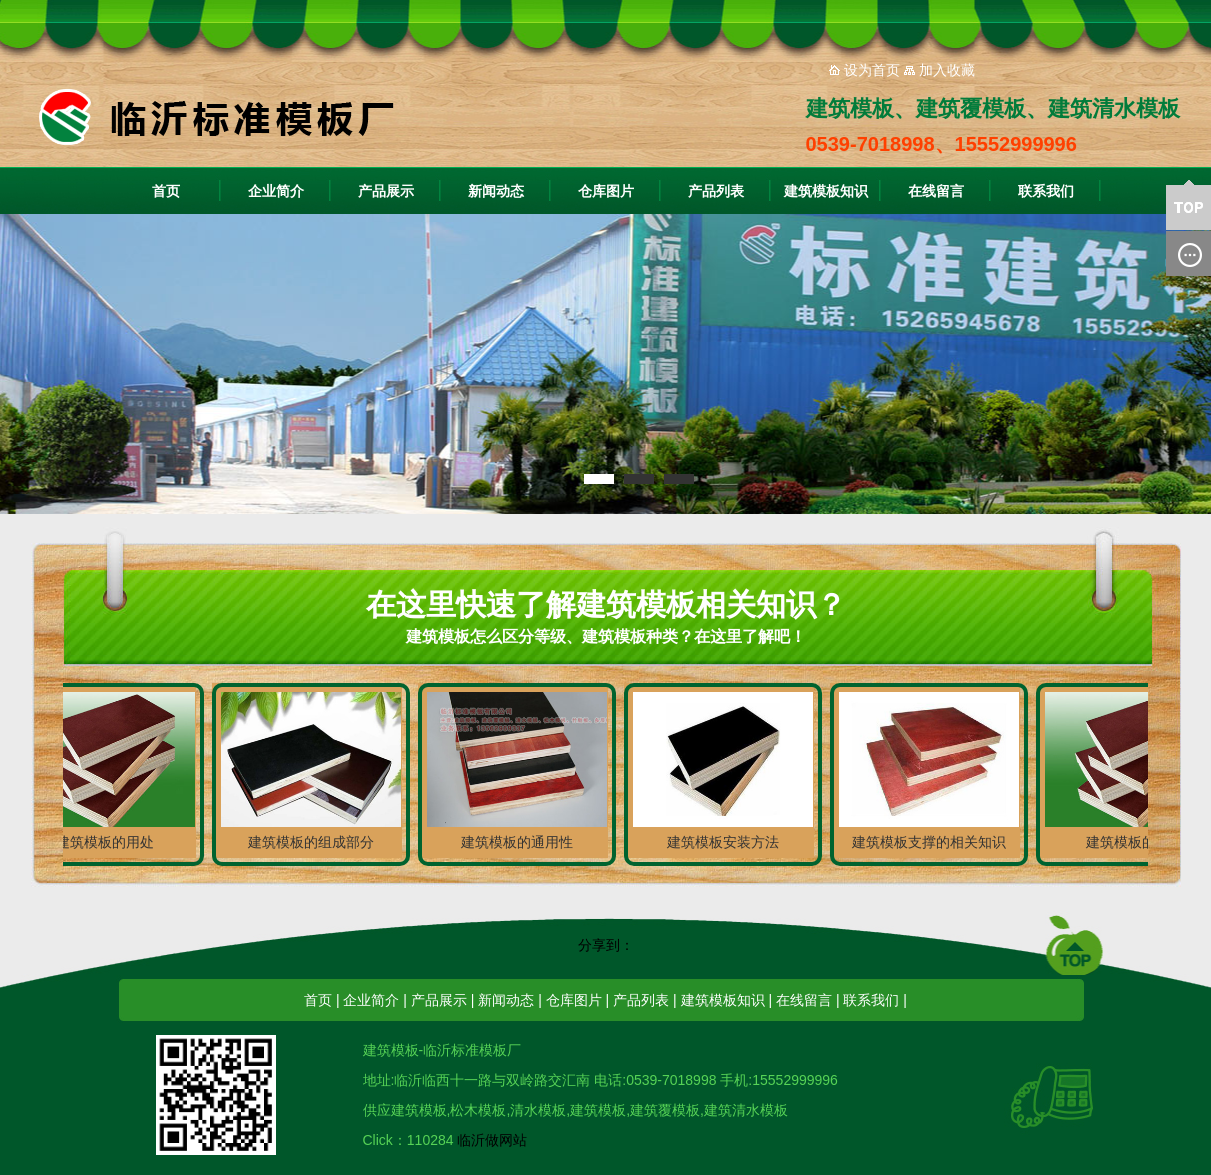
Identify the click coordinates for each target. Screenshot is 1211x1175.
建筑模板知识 (826, 191)
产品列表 (716, 191)
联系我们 (1046, 191)
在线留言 (936, 191)
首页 (166, 191)
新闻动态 (496, 191)
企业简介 (276, 191)
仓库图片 (606, 191)
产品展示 (386, 191)
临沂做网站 (492, 1140)
